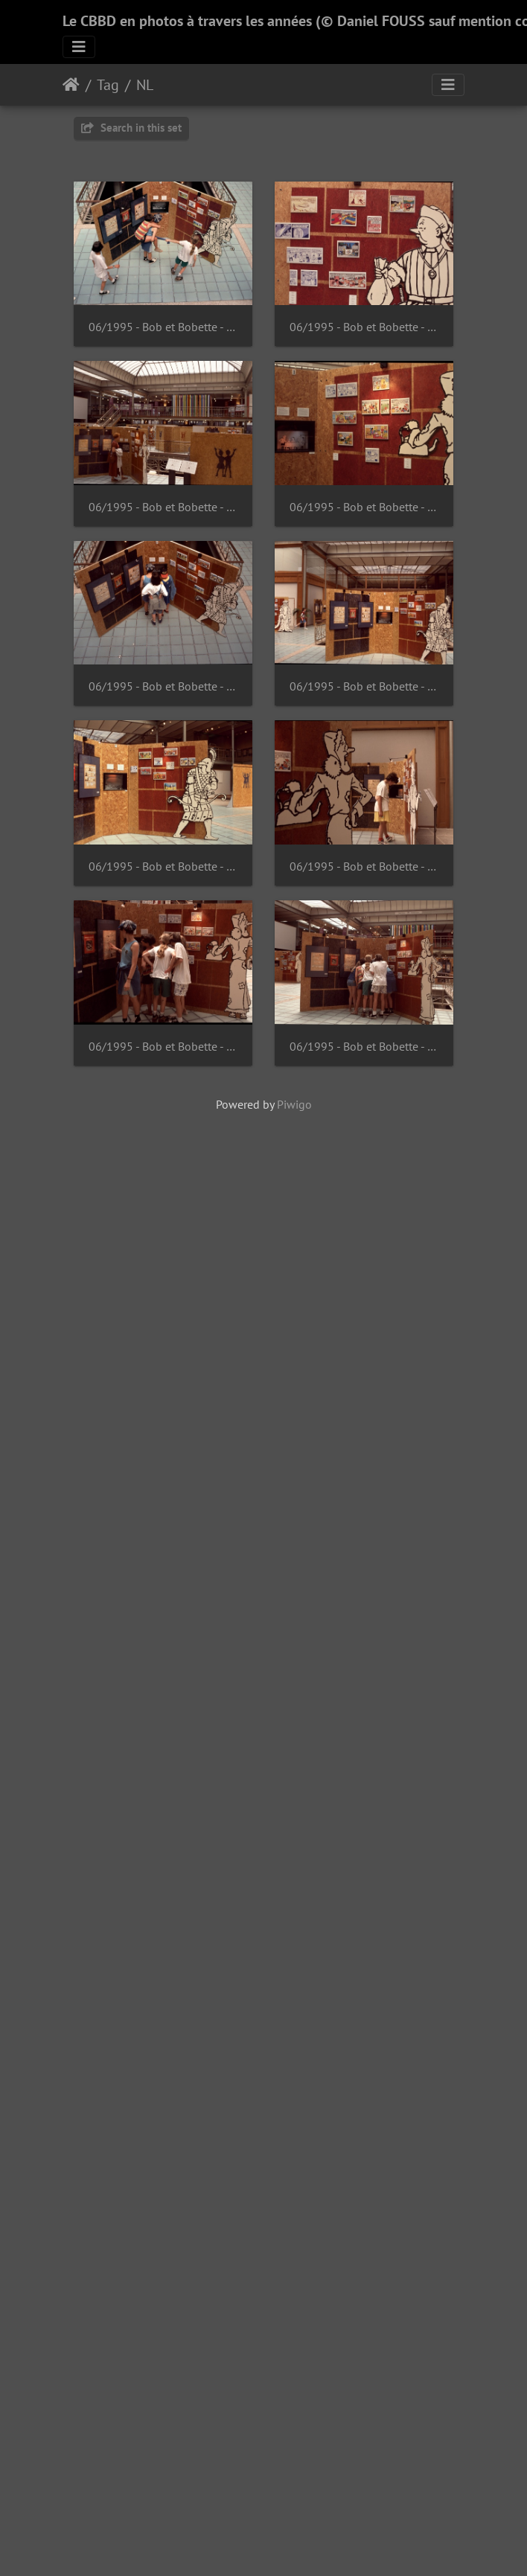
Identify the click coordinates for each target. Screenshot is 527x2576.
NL (144, 84)
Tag (108, 84)
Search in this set (131, 128)
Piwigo (294, 2085)
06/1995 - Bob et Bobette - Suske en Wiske (169, 335)
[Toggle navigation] (79, 47)
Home (71, 85)
